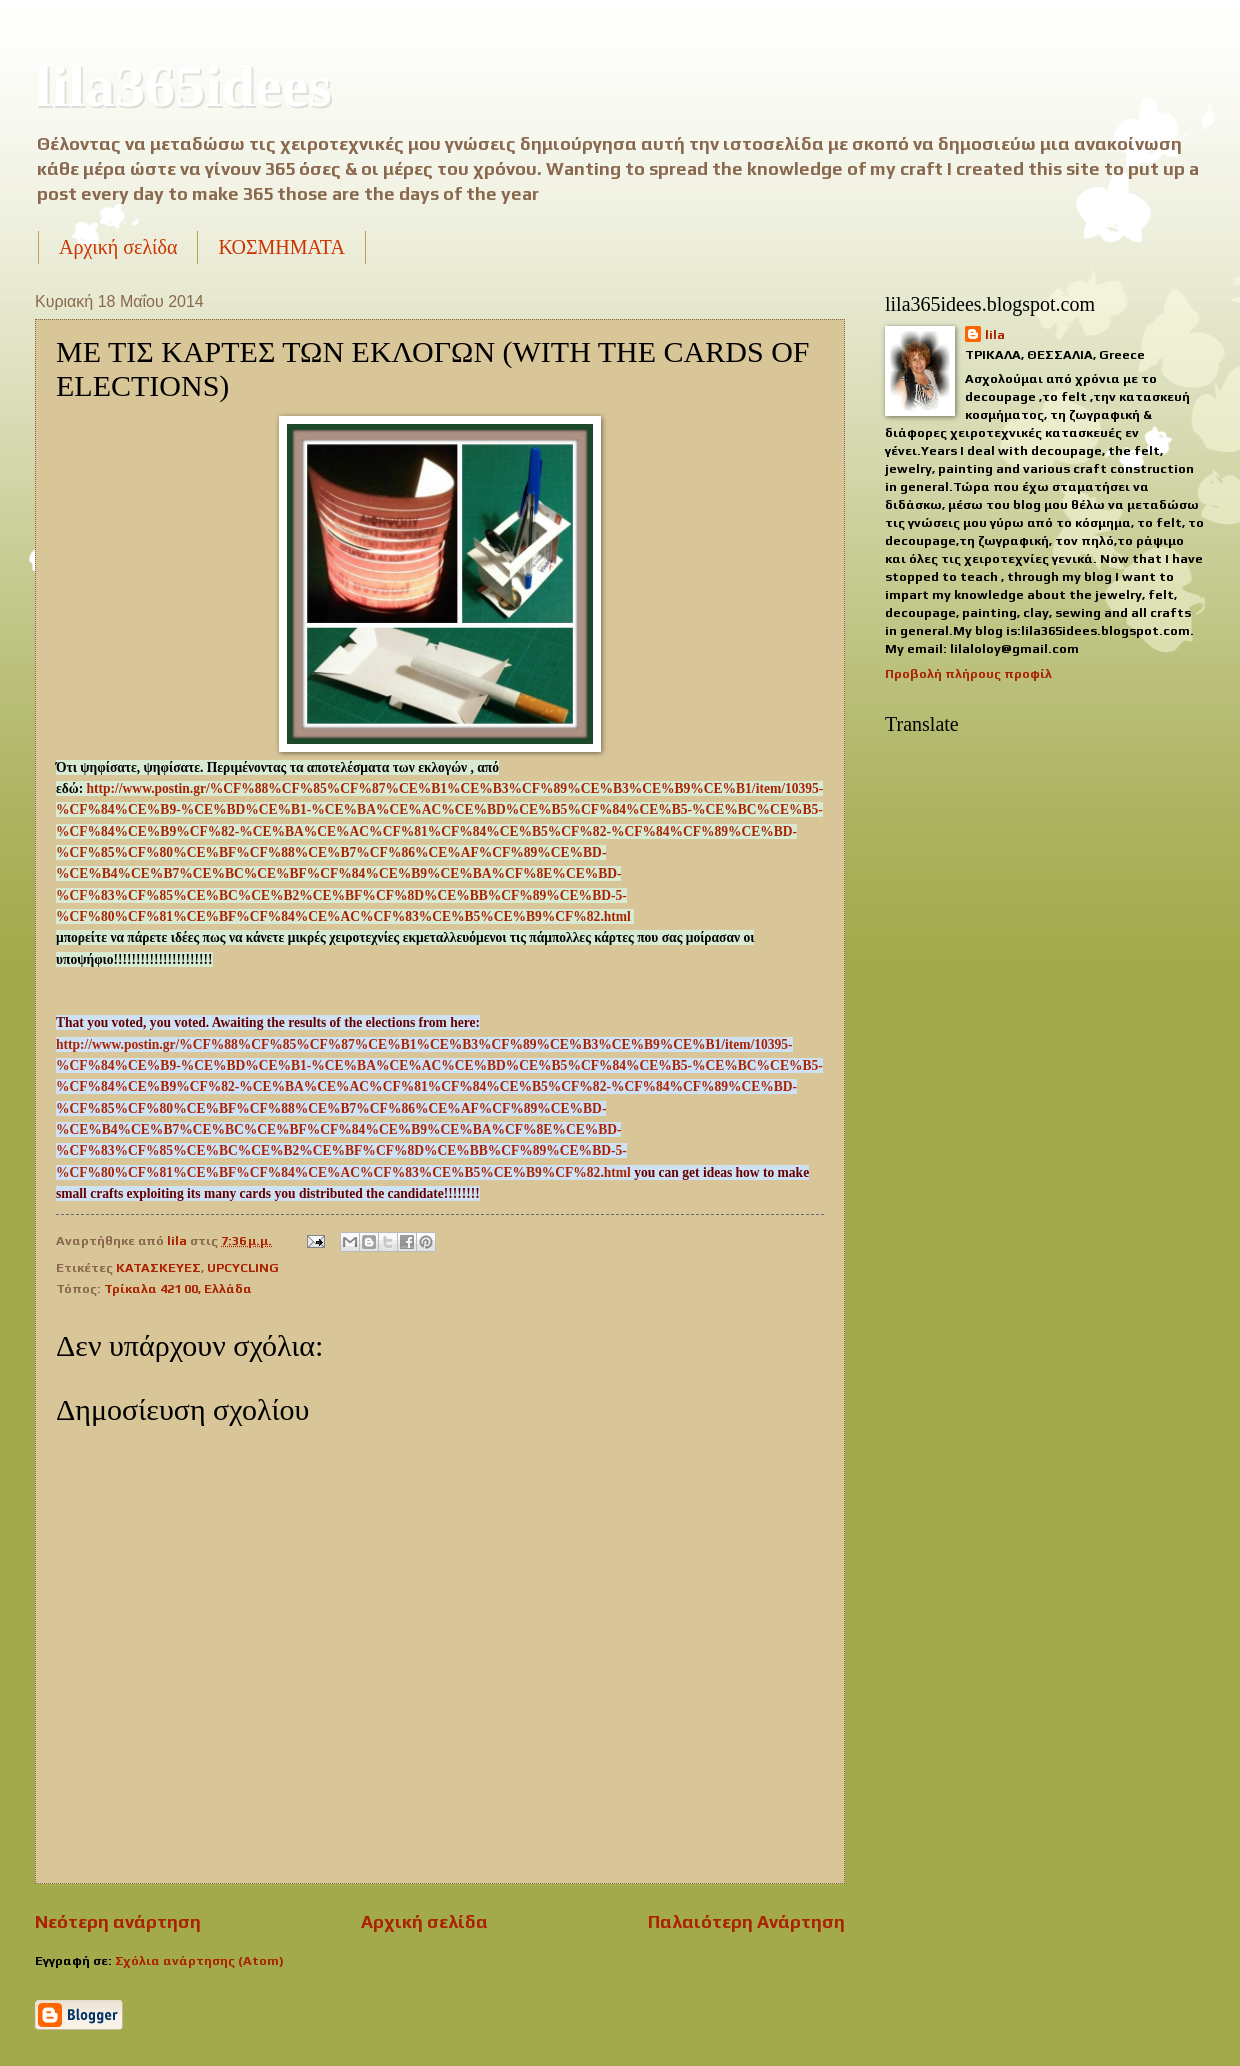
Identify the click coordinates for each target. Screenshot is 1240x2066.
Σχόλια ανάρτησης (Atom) (199, 1960)
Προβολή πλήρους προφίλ (968, 673)
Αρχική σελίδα (118, 247)
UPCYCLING (243, 1267)
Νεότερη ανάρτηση (118, 1921)
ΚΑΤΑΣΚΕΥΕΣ (158, 1267)
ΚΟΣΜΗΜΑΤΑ (281, 247)
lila (995, 334)
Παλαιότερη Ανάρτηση (746, 1921)
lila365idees (183, 86)
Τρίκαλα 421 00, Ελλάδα (178, 1288)
